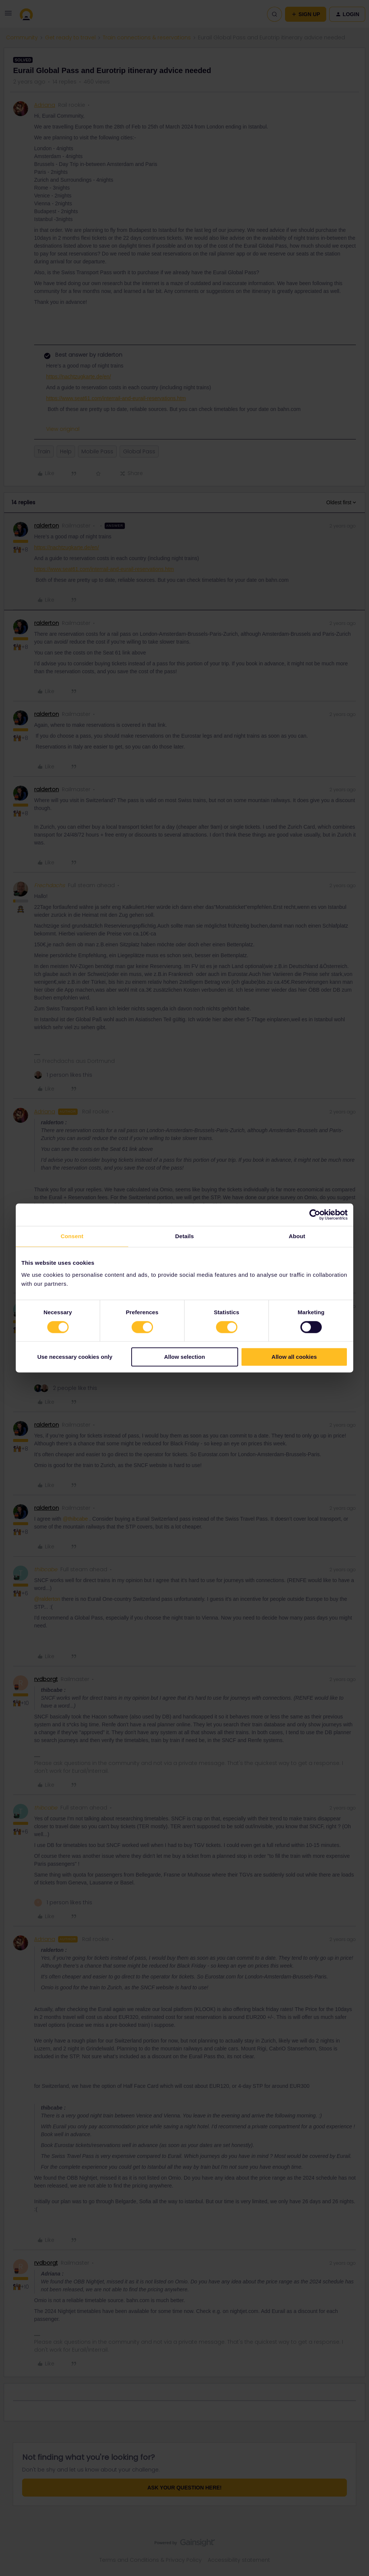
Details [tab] (184, 1236)
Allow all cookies (294, 1357)
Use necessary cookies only (74, 1357)
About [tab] (297, 1236)
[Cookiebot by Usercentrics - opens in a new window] (315, 1214)
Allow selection (184, 1357)
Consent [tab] (72, 1236)
